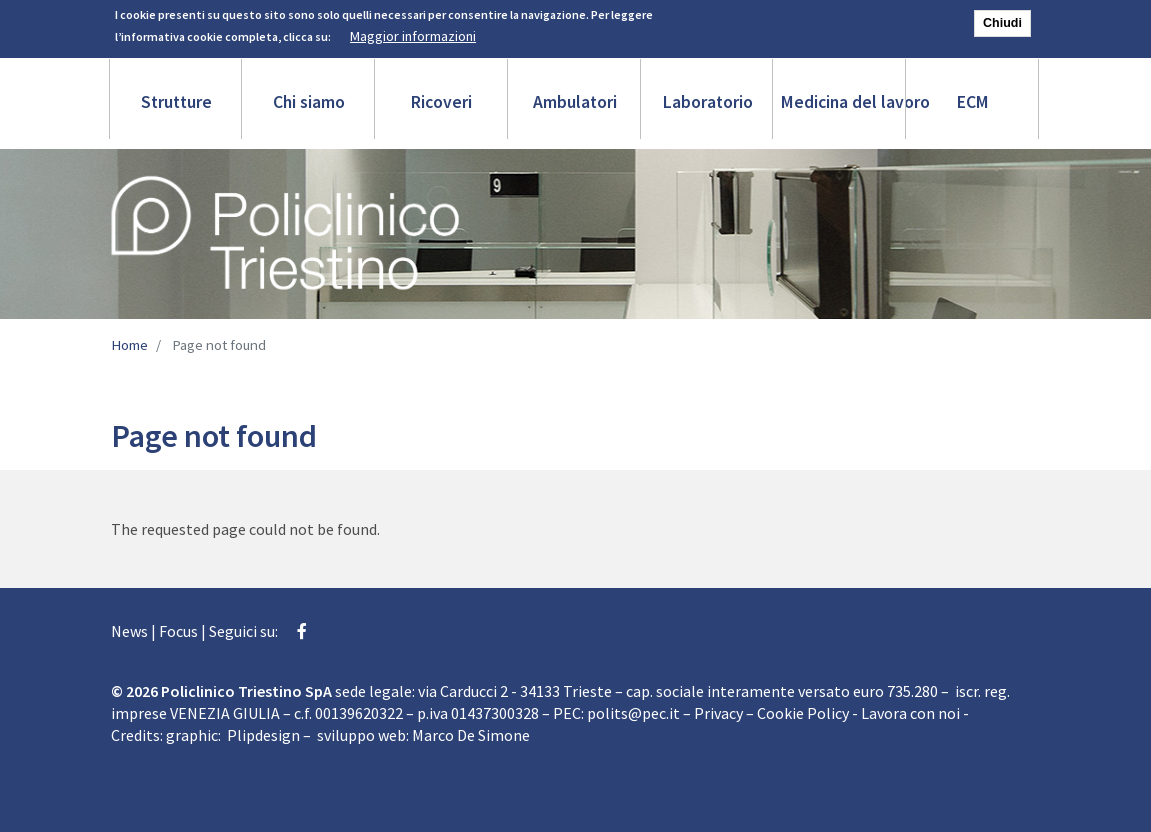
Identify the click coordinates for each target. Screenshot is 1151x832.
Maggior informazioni (413, 33)
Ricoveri (441, 102)
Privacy (718, 713)
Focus (178, 631)
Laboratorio (708, 102)
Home (129, 345)
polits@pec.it (633, 713)
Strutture (176, 102)
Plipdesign (263, 735)
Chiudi (1002, 19)
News (129, 631)
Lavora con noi (910, 713)
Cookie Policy (803, 713)
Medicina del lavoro (844, 102)
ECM (973, 102)
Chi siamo (309, 102)
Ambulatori (575, 102)
